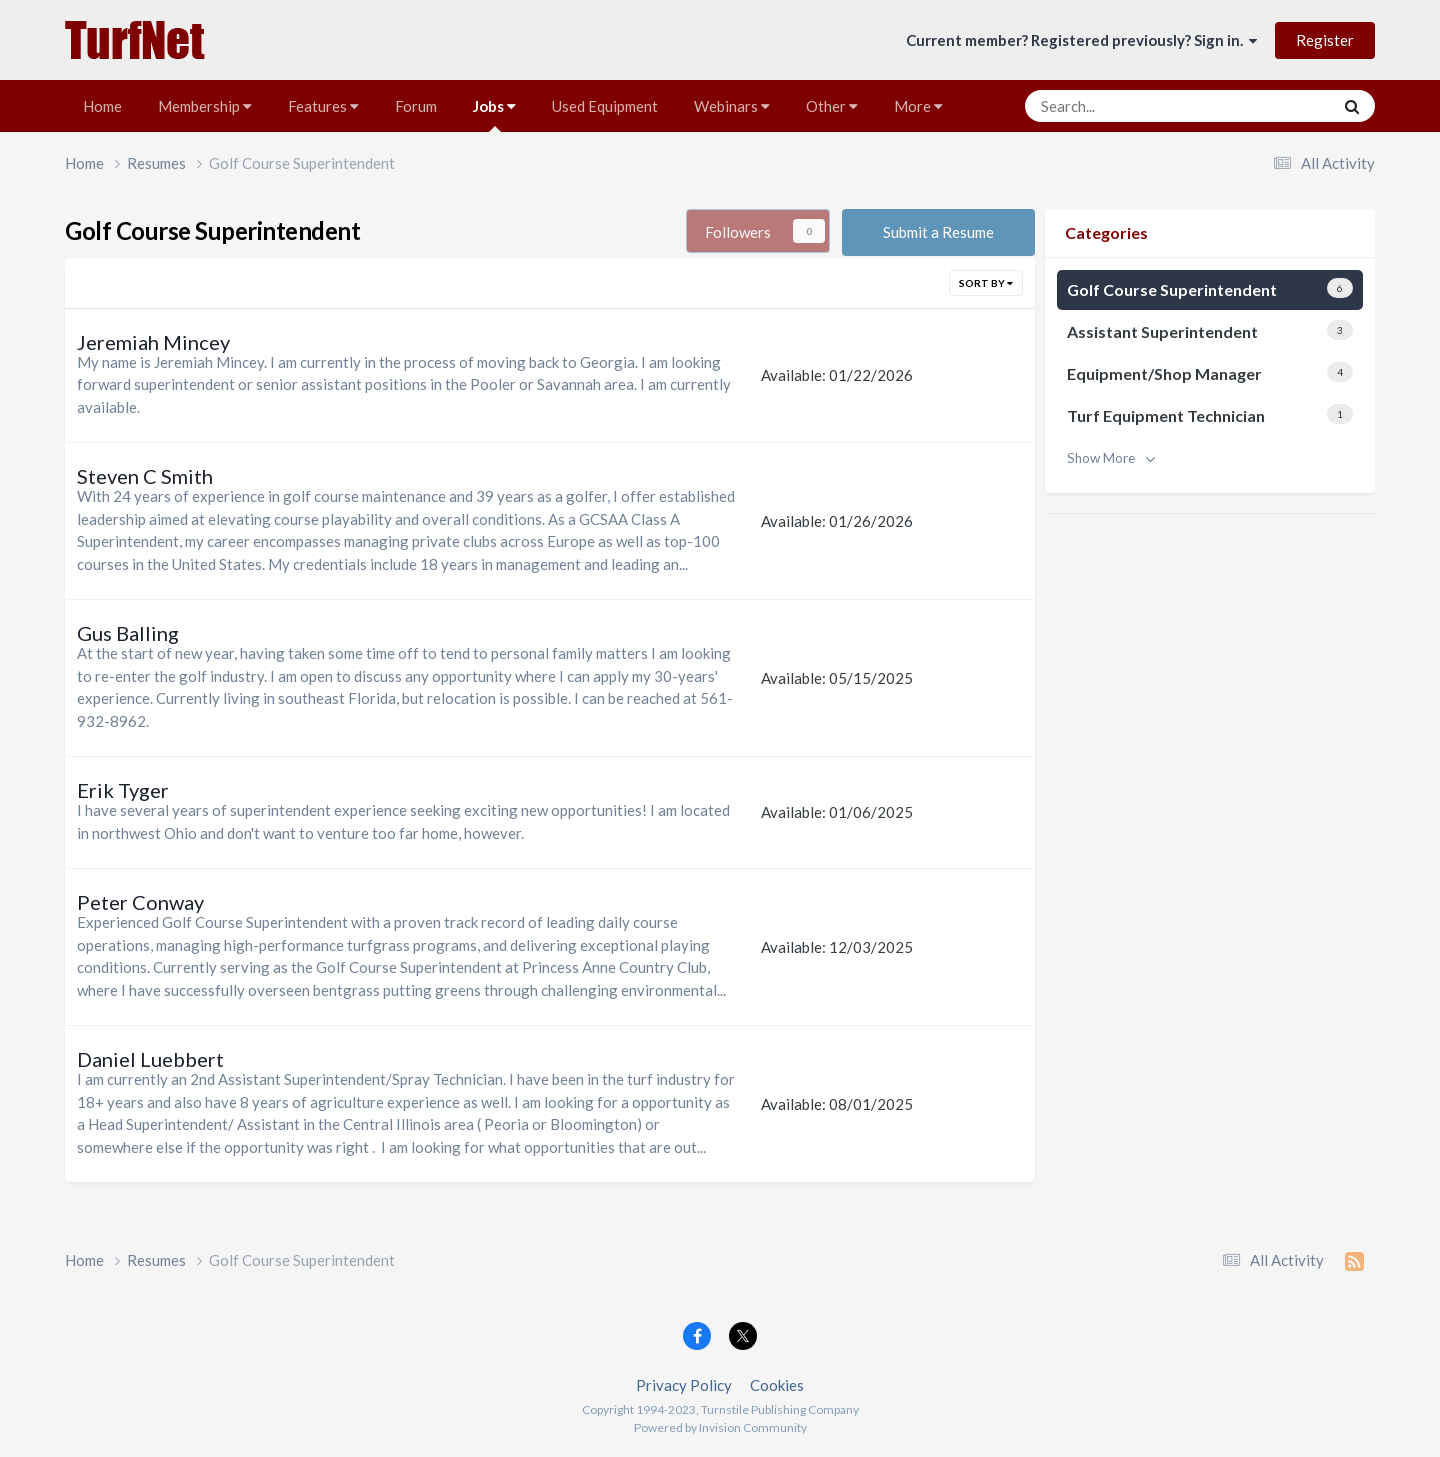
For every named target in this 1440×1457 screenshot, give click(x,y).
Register (1325, 40)
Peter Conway (140, 902)
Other (832, 106)
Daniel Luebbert (150, 1059)
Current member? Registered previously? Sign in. (1081, 40)
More (918, 106)
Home (102, 106)
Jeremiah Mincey (153, 342)
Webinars (732, 106)
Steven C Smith (145, 476)
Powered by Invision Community (720, 1427)
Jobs (494, 114)
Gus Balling (128, 633)
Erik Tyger (123, 790)
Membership (205, 106)
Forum (416, 106)
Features (323, 106)
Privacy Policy (684, 1385)
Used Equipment (605, 106)
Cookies (777, 1385)
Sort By (986, 283)
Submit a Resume (938, 232)
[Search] (1124, 106)
